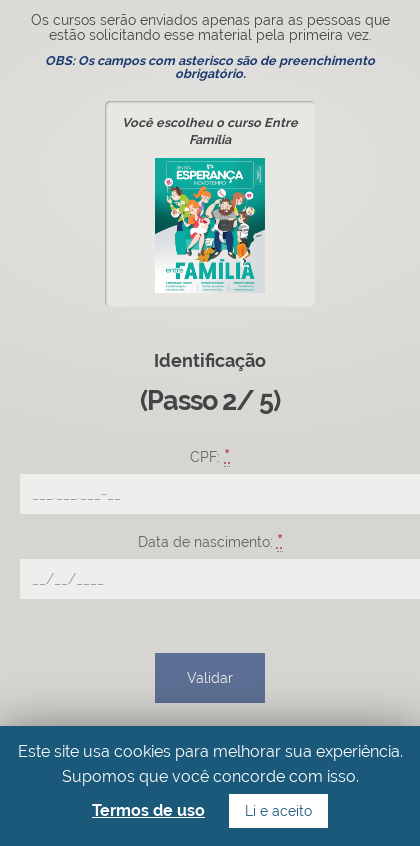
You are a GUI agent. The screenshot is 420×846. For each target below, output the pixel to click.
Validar (210, 678)
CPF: (210, 456)
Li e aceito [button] (278, 811)
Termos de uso (148, 810)
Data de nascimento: (210, 541)
